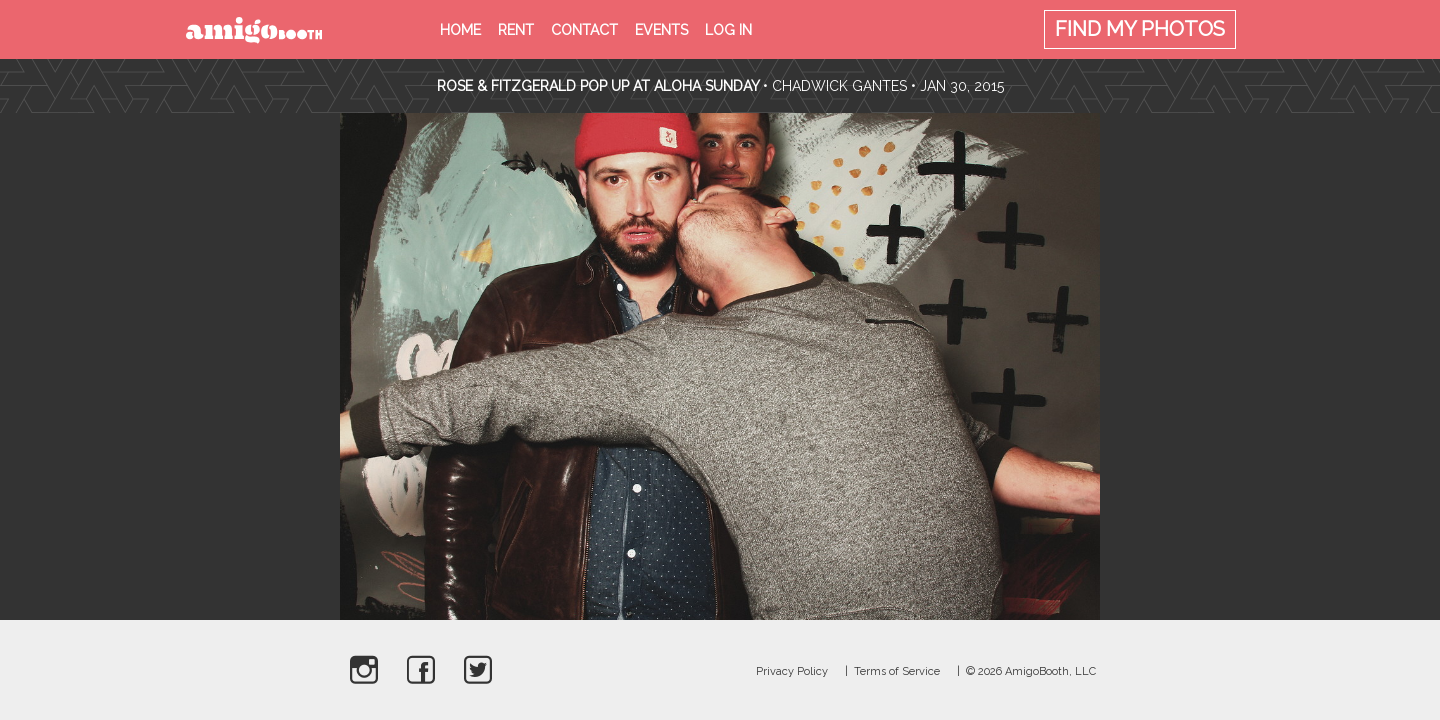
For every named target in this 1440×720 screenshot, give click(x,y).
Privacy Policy (792, 671)
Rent (516, 30)
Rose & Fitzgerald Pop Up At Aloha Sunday (598, 86)
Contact (584, 30)
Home (460, 30)
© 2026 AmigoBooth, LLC (1031, 671)
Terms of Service (897, 671)
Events (661, 30)
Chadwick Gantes (839, 86)
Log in (728, 30)
